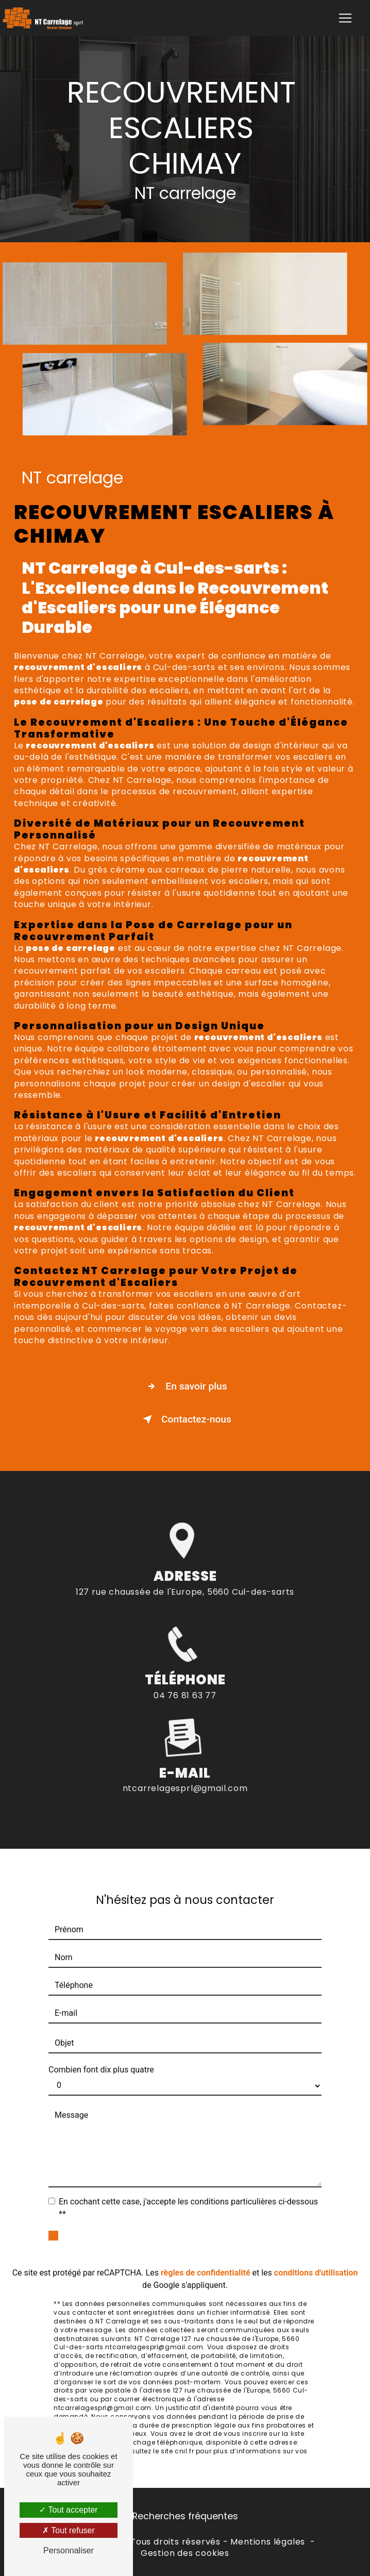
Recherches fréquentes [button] (185, 2516)
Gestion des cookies (185, 2553)
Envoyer (196, 2231)
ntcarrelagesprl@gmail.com (185, 1776)
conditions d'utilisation (316, 2260)
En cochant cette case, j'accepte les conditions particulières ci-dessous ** (188, 2195)
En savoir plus (185, 1386)
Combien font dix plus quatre (101, 2057)
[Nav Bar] (345, 18)
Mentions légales (267, 2542)
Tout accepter (68, 2509)
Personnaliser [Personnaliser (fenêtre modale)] (68, 2550)
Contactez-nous (185, 1419)
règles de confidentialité (205, 2260)
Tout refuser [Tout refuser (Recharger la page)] (68, 2530)
